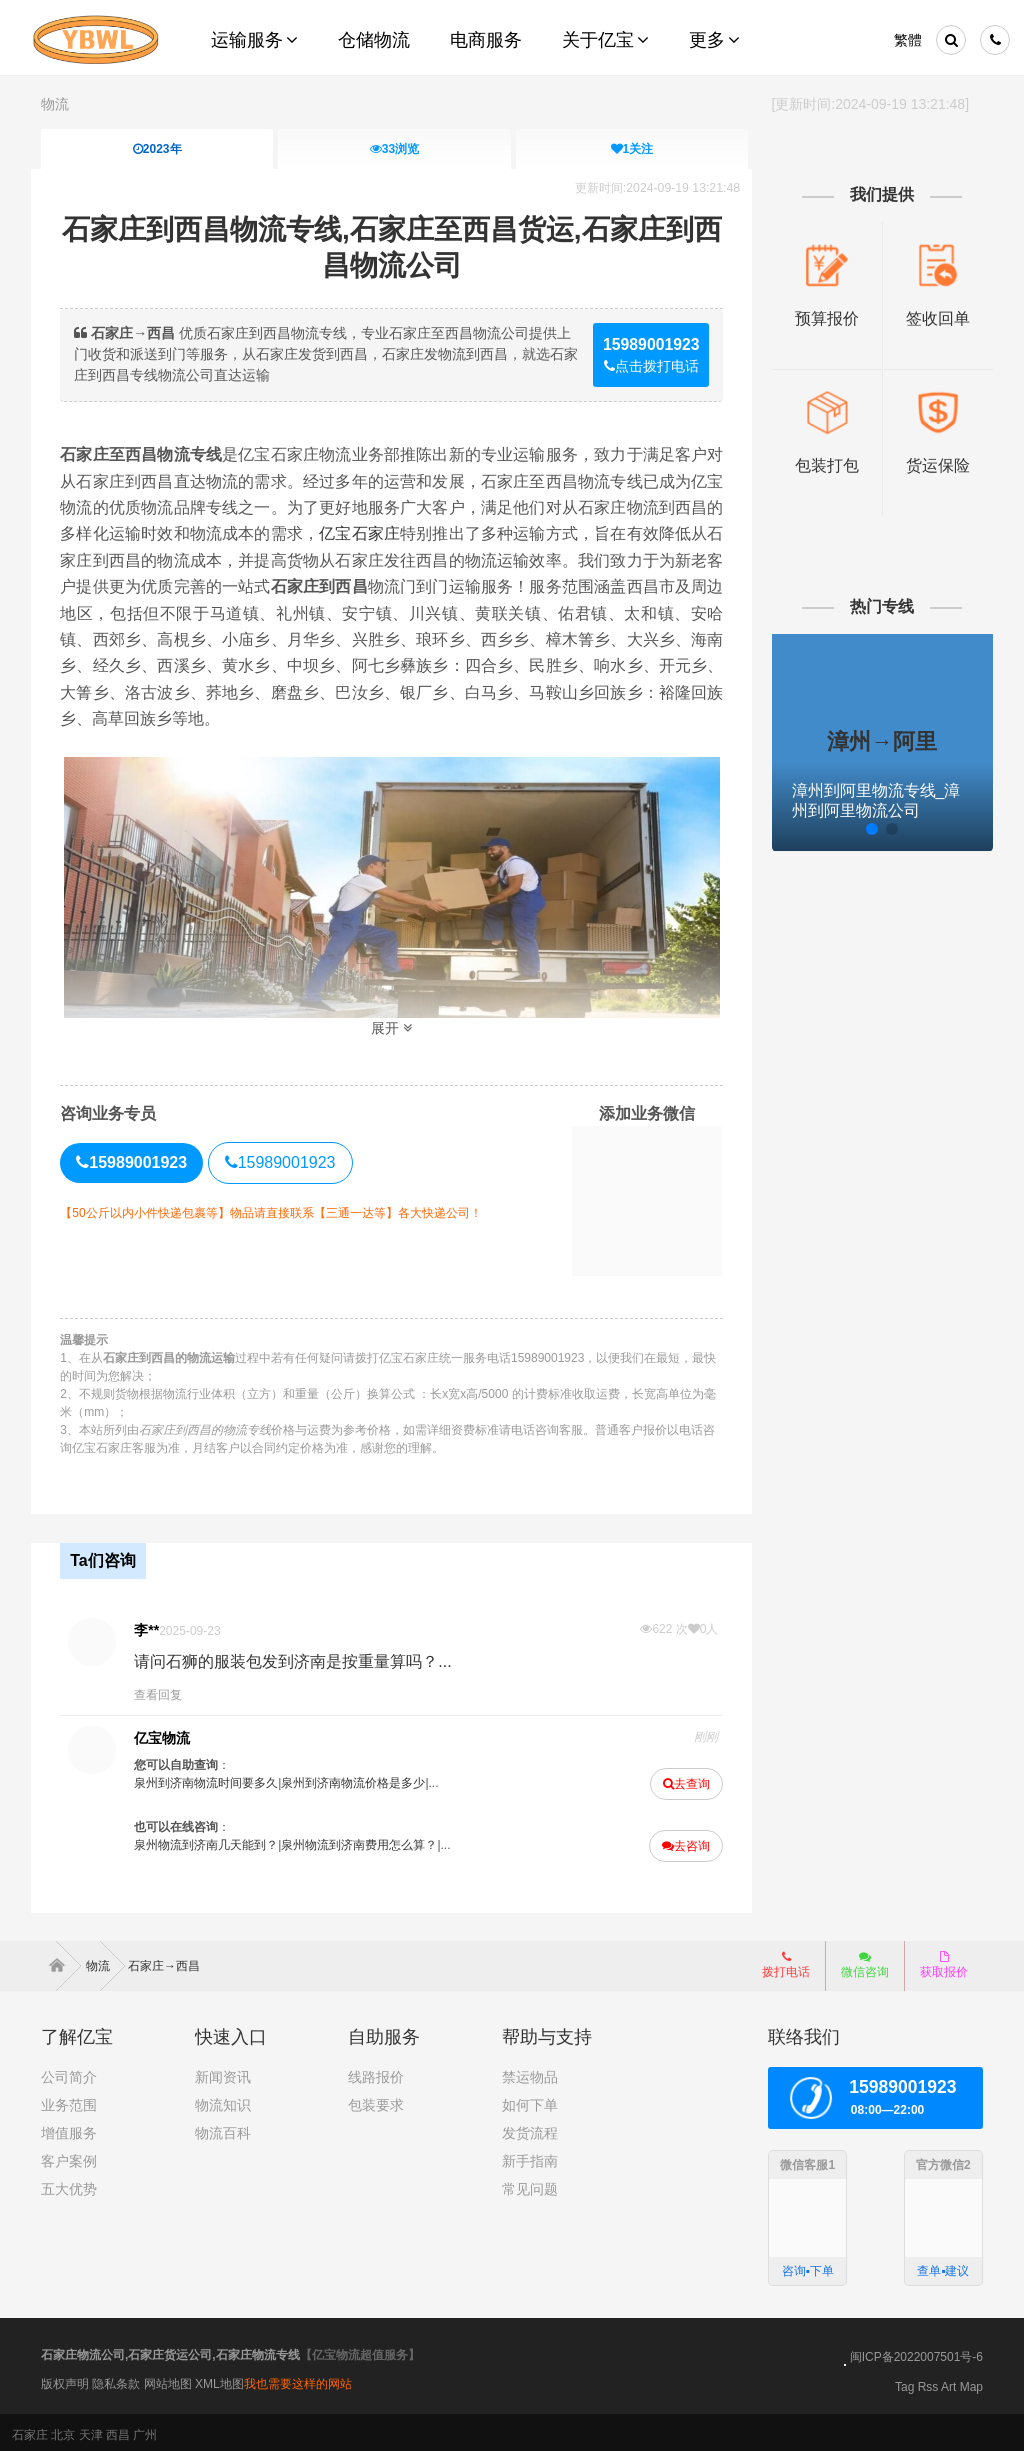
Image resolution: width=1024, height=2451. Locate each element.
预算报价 (820, 316)
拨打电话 (786, 1961)
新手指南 (530, 2157)
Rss (928, 2382)
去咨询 (682, 1842)
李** (155, 1626)
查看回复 (167, 1691)
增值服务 (69, 2129)
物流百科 (223, 2129)
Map (971, 2382)
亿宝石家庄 (418, 533)
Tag (904, 2382)
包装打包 (820, 463)
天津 (91, 2430)
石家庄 (30, 2430)
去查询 (682, 1780)
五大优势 (69, 2185)
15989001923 (289, 1161)
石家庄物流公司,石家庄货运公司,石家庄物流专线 (170, 2350)
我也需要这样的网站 (298, 2380)
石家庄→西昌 (164, 1962)
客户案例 (69, 2157)
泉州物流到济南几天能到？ (215, 1841)
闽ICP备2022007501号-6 (916, 2352)
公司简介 (69, 2073)
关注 (631, 149)
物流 (55, 104)
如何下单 (530, 2101)
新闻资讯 (223, 2073)
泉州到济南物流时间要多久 (215, 1779)
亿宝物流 (171, 1734)
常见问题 (530, 2185)
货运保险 (929, 463)
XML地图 (219, 2380)
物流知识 (223, 2101)
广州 (145, 2430)
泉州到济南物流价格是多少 (362, 1779)
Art (948, 2382)
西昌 (118, 2430)
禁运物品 (530, 2073)
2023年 (157, 149)
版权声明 (65, 2380)
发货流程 (530, 2129)
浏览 (394, 149)
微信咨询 (857, 1967)
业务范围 (69, 2101)
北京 (63, 2430)
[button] (825, 826)
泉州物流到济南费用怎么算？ (368, 1841)
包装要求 (376, 2101)
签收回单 (929, 316)
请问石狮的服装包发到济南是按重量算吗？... (301, 1657)
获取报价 (944, 1961)
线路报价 (376, 2073)
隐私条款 (116, 2380)
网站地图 (168, 2380)
